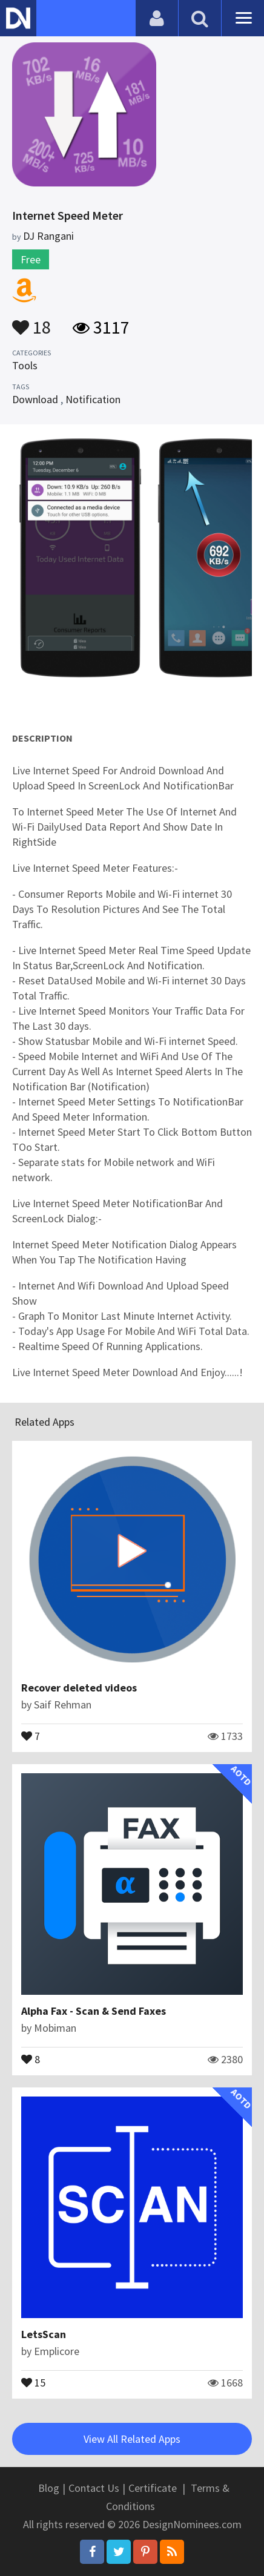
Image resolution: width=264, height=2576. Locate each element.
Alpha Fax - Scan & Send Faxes (93, 2011)
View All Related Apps (132, 2439)
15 (33, 2382)
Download (35, 399)
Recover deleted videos (79, 1688)
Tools (25, 365)
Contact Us (93, 2488)
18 (31, 321)
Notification (92, 399)
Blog (48, 2488)
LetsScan (43, 2334)
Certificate (152, 2488)
